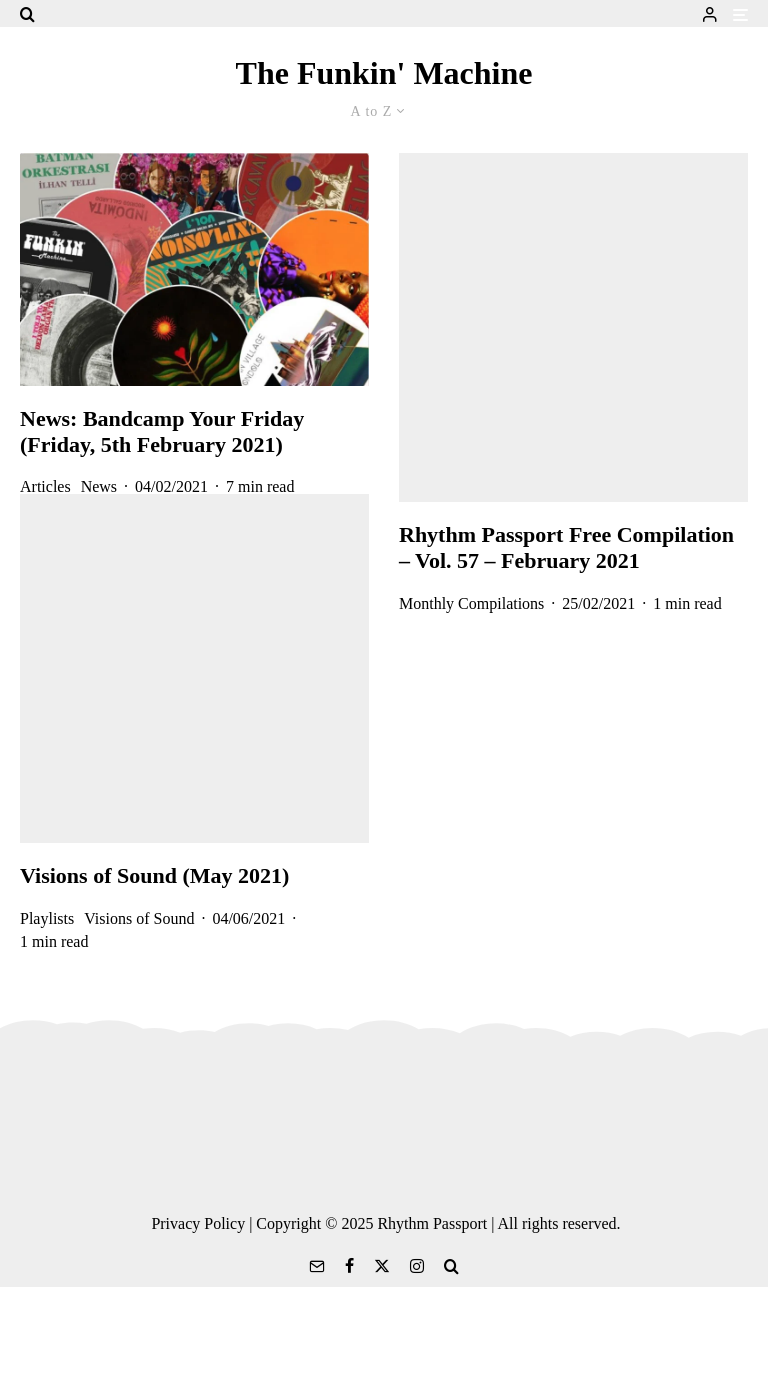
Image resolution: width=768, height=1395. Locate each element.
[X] (382, 1266)
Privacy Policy (198, 1223)
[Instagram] (417, 1266)
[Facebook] (349, 1266)
